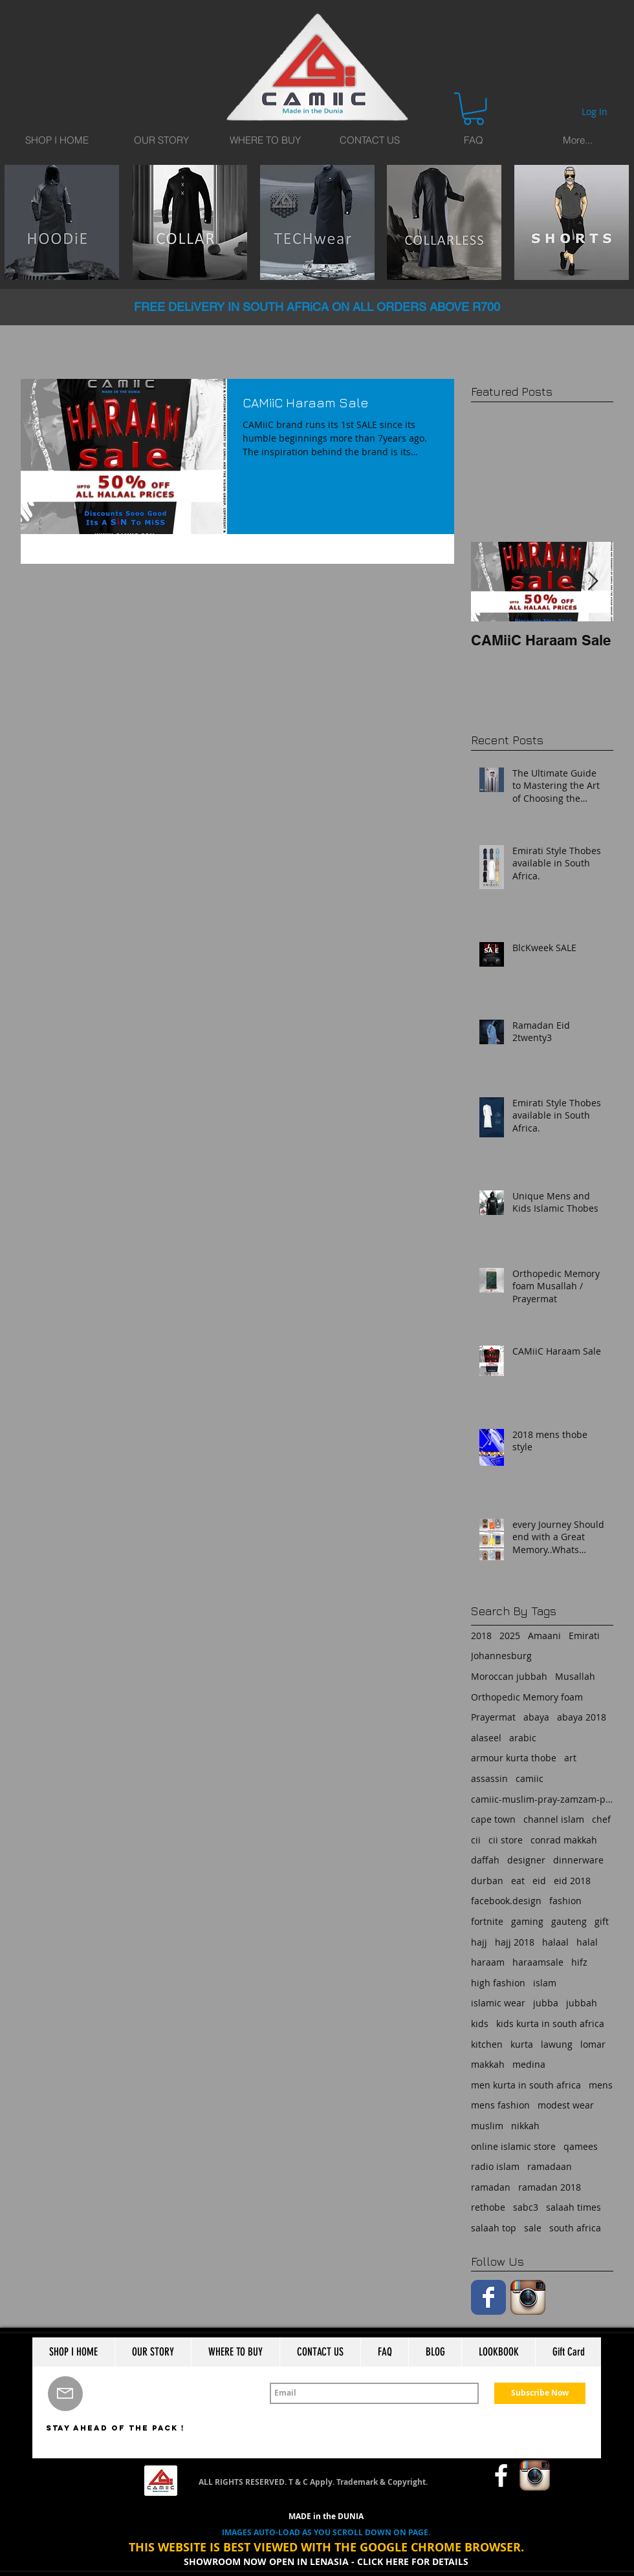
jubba (545, 2003)
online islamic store (513, 2146)
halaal (555, 1942)
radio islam (495, 2166)
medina (528, 2064)
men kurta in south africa (526, 2085)
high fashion (498, 1983)
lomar (593, 2044)
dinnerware (578, 1860)
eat (518, 1880)
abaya (536, 1717)
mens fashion (500, 2105)
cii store (505, 1840)
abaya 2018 (581, 1717)
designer (526, 1860)
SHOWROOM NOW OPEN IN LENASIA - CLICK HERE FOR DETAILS (326, 2561)
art (570, 1758)
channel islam (553, 1819)
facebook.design (506, 1900)
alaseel (486, 1738)
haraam (488, 1962)
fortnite (487, 1921)
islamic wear (498, 2003)
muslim (487, 2126)
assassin (489, 1778)
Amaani (544, 1635)
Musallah (575, 1676)
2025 (509, 1635)
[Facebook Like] (456, 2476)
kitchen (487, 2044)
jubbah (581, 2003)
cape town (493, 1819)
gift (602, 1921)
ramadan (490, 2187)
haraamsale (537, 1962)
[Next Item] (592, 582)
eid (539, 1880)
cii (476, 1840)
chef (601, 1819)
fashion (565, 1900)
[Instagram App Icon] (527, 2297)
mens (601, 2085)
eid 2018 (572, 1880)
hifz (579, 1962)
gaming (527, 1921)
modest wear (566, 2105)
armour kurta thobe (513, 1758)
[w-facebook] (501, 2475)
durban (487, 1880)
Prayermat (493, 1717)
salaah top (493, 2228)
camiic (529, 1778)
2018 (481, 1635)
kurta (521, 2044)
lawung (557, 2044)
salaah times (573, 2207)
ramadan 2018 (549, 2187)
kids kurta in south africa (550, 2023)
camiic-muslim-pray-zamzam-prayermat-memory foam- (542, 1799)
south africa (575, 2228)
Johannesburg (501, 1655)
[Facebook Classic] (488, 2297)
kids (479, 2023)
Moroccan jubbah (509, 1676)
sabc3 (525, 2207)
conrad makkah (563, 1840)
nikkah (525, 2126)
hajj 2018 (514, 1942)
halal (587, 1942)
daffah (485, 1860)
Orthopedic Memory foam (527, 1697)
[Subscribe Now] (539, 2393)
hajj (479, 1942)
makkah (488, 2064)
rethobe (488, 2207)
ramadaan (549, 2166)
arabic (522, 1738)
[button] (473, 108)
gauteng (569, 1921)
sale (532, 2228)
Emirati (584, 1635)
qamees (580, 2146)
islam (544, 1983)
